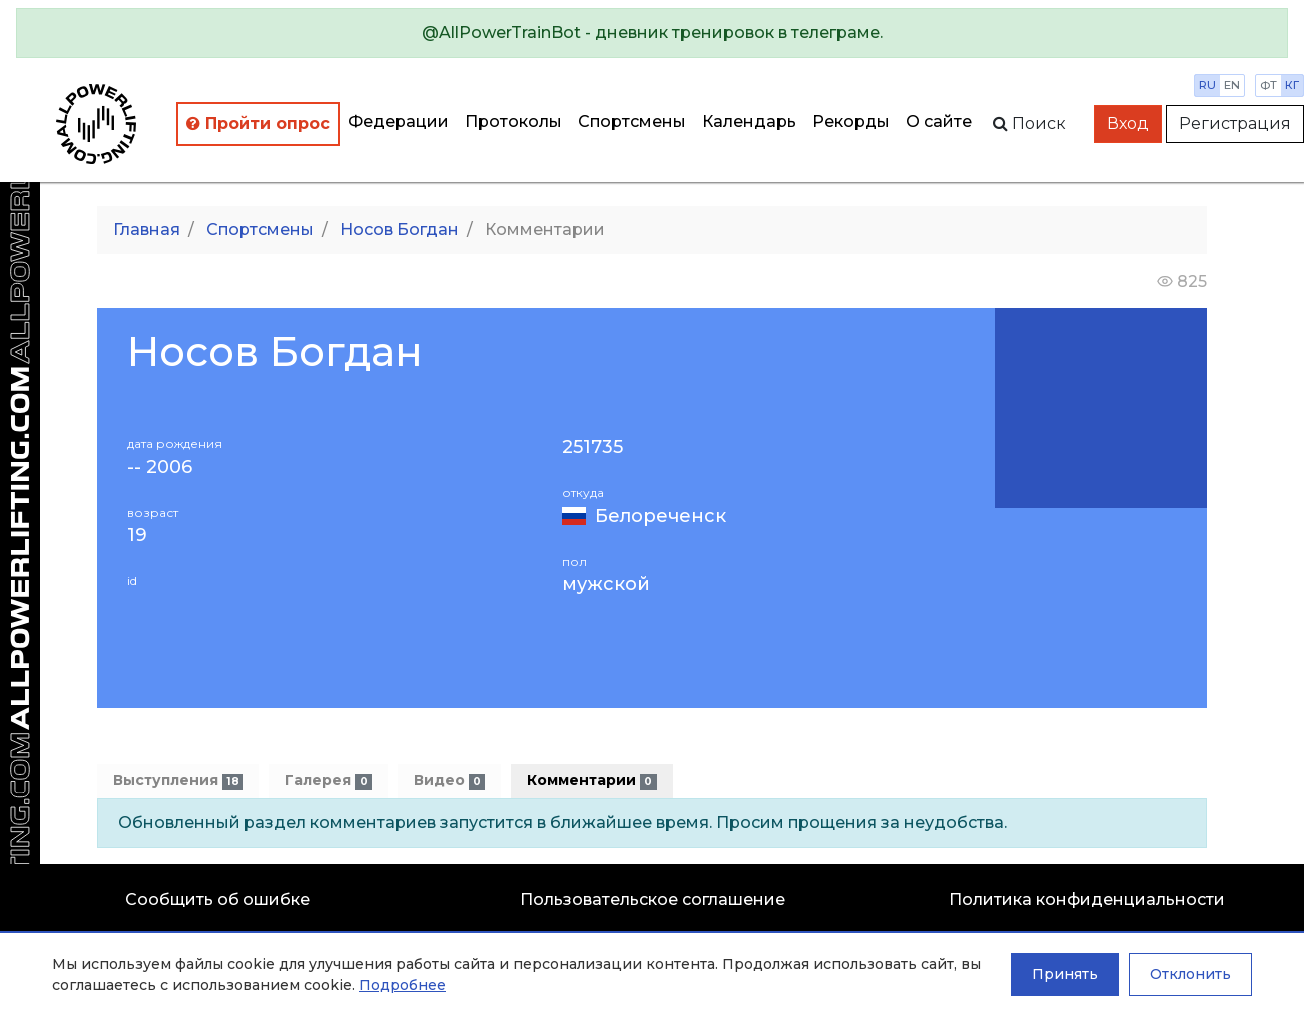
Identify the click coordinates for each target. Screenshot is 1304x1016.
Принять (1065, 974)
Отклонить (1190, 974)
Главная (146, 229)
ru (1207, 85)
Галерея (328, 780)
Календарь (749, 121)
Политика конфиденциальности (1087, 899)
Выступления (178, 780)
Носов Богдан (399, 229)
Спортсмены (632, 121)
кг (1292, 85)
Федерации (398, 121)
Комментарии (591, 780)
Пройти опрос (258, 123)
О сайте (939, 121)
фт (1268, 85)
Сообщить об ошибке (217, 899)
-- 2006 (159, 467)
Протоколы (513, 121)
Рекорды (851, 121)
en (1232, 85)
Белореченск (660, 516)
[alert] (652, 33)
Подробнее (402, 985)
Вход (1128, 123)
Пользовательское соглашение (652, 899)
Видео (449, 780)
